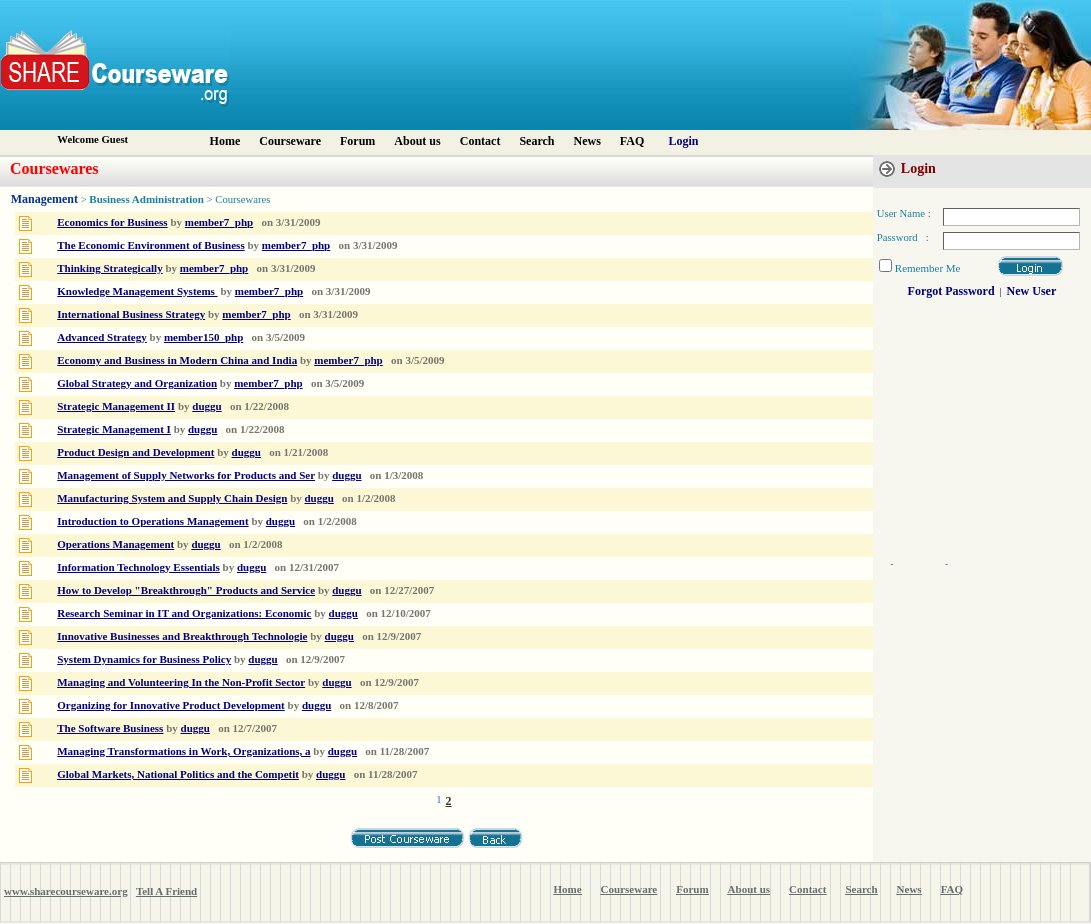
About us (417, 141)
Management (44, 199)
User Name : (904, 213)
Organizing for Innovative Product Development (171, 705)
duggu (206, 406)
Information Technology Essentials (138, 567)
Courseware (290, 141)
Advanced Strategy (102, 337)
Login (683, 141)
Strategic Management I (114, 429)
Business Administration (146, 199)
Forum (357, 141)
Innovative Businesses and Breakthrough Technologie (182, 636)
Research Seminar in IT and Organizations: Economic (184, 613)
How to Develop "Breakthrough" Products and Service (186, 590)
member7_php (219, 222)
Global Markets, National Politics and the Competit (178, 774)
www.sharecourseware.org (66, 891)
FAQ (632, 141)
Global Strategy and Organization (137, 383)
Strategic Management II (116, 406)
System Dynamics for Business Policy (144, 659)
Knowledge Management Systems (137, 291)
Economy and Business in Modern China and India (177, 360)
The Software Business (110, 728)
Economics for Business (112, 222)
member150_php (203, 337)
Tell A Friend (166, 891)
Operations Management (115, 544)
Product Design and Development (135, 452)
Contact (480, 141)
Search (536, 141)
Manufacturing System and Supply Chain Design (172, 498)
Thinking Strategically (109, 268)
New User (1032, 291)
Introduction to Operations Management (152, 521)
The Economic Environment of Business (150, 245)
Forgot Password (951, 291)
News (587, 141)
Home (225, 141)
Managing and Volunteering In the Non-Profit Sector (181, 682)
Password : (903, 237)
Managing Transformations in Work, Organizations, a (183, 751)
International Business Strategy (131, 314)
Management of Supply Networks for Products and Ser (186, 475)
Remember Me (928, 268)
